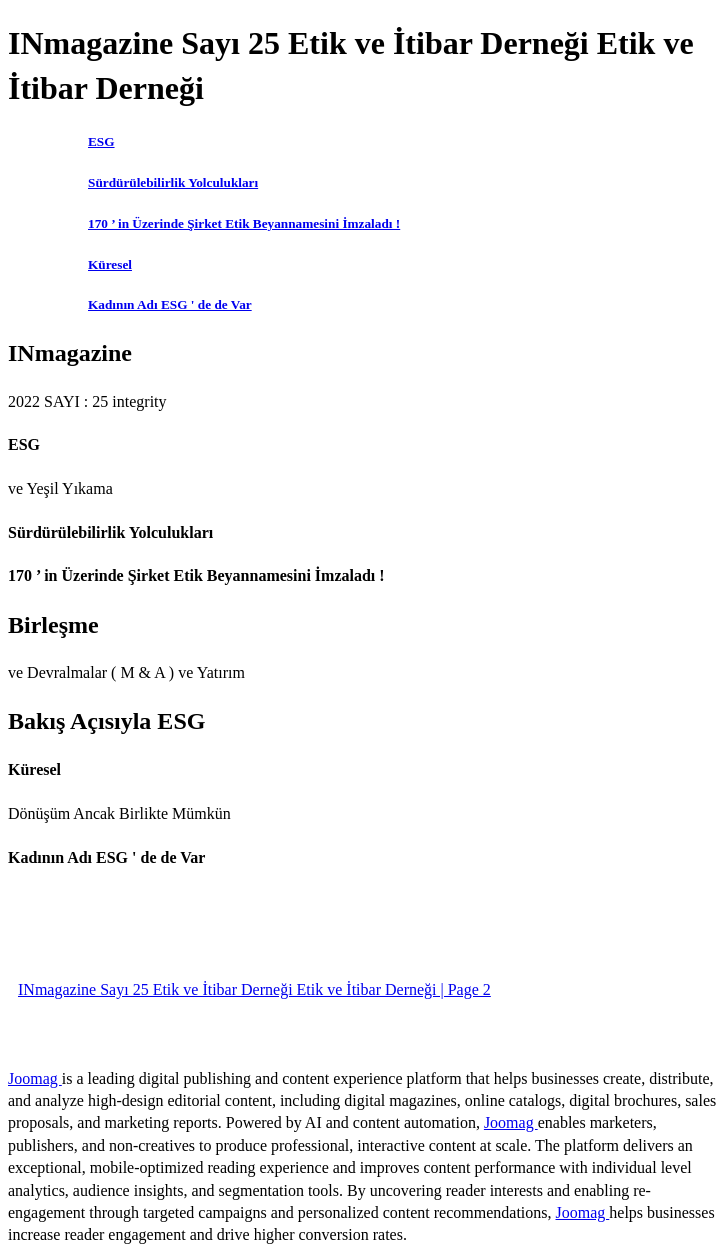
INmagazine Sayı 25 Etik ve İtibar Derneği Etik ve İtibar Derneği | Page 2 (254, 989)
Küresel (110, 264)
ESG (101, 141)
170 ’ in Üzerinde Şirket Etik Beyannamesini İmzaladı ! (244, 223)
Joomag (35, 1078)
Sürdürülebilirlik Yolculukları (173, 182)
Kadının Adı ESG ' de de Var (170, 304)
